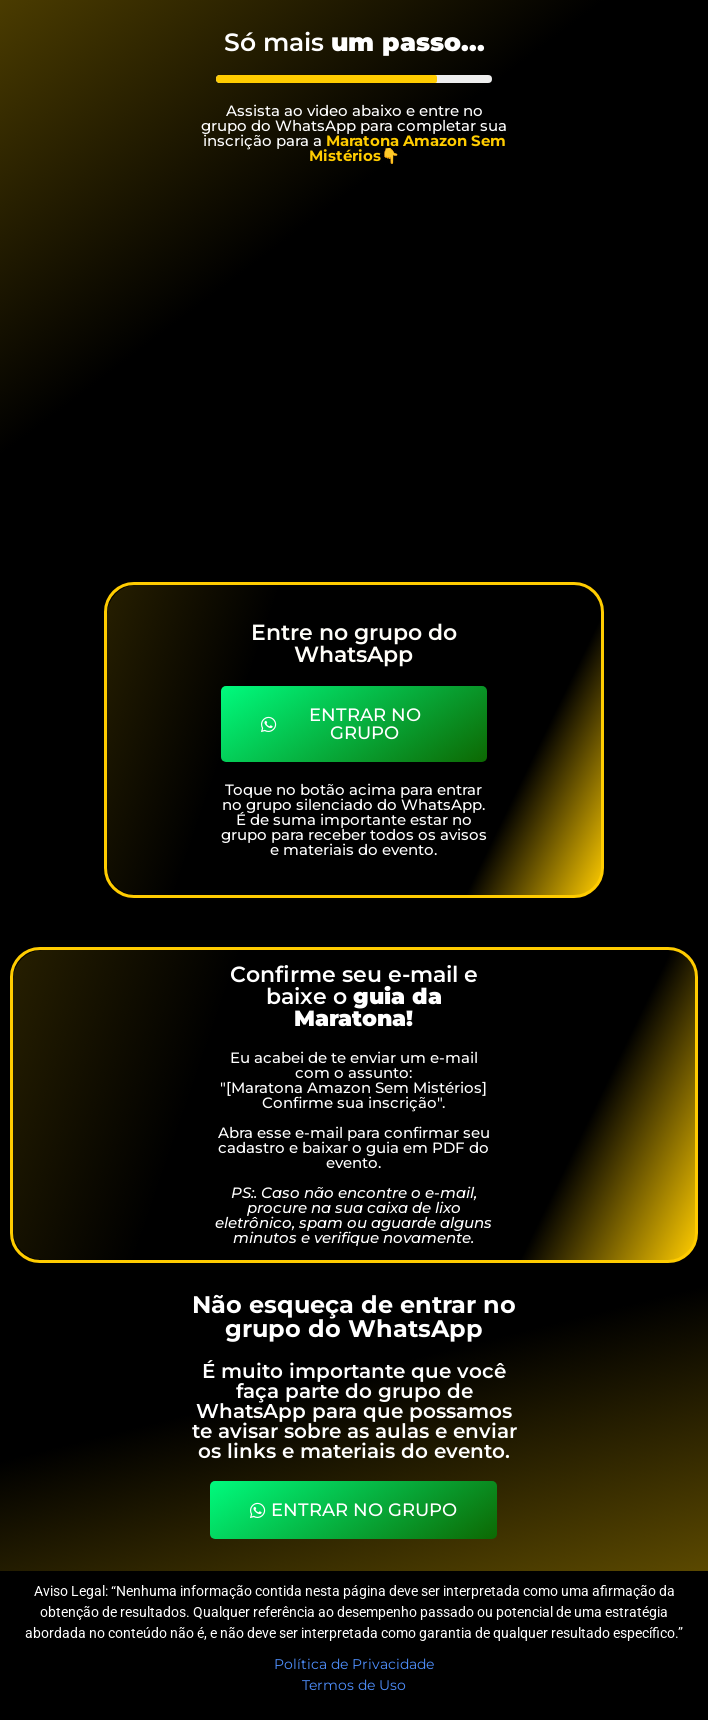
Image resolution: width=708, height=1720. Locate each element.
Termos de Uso (354, 1685)
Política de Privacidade (354, 1664)
